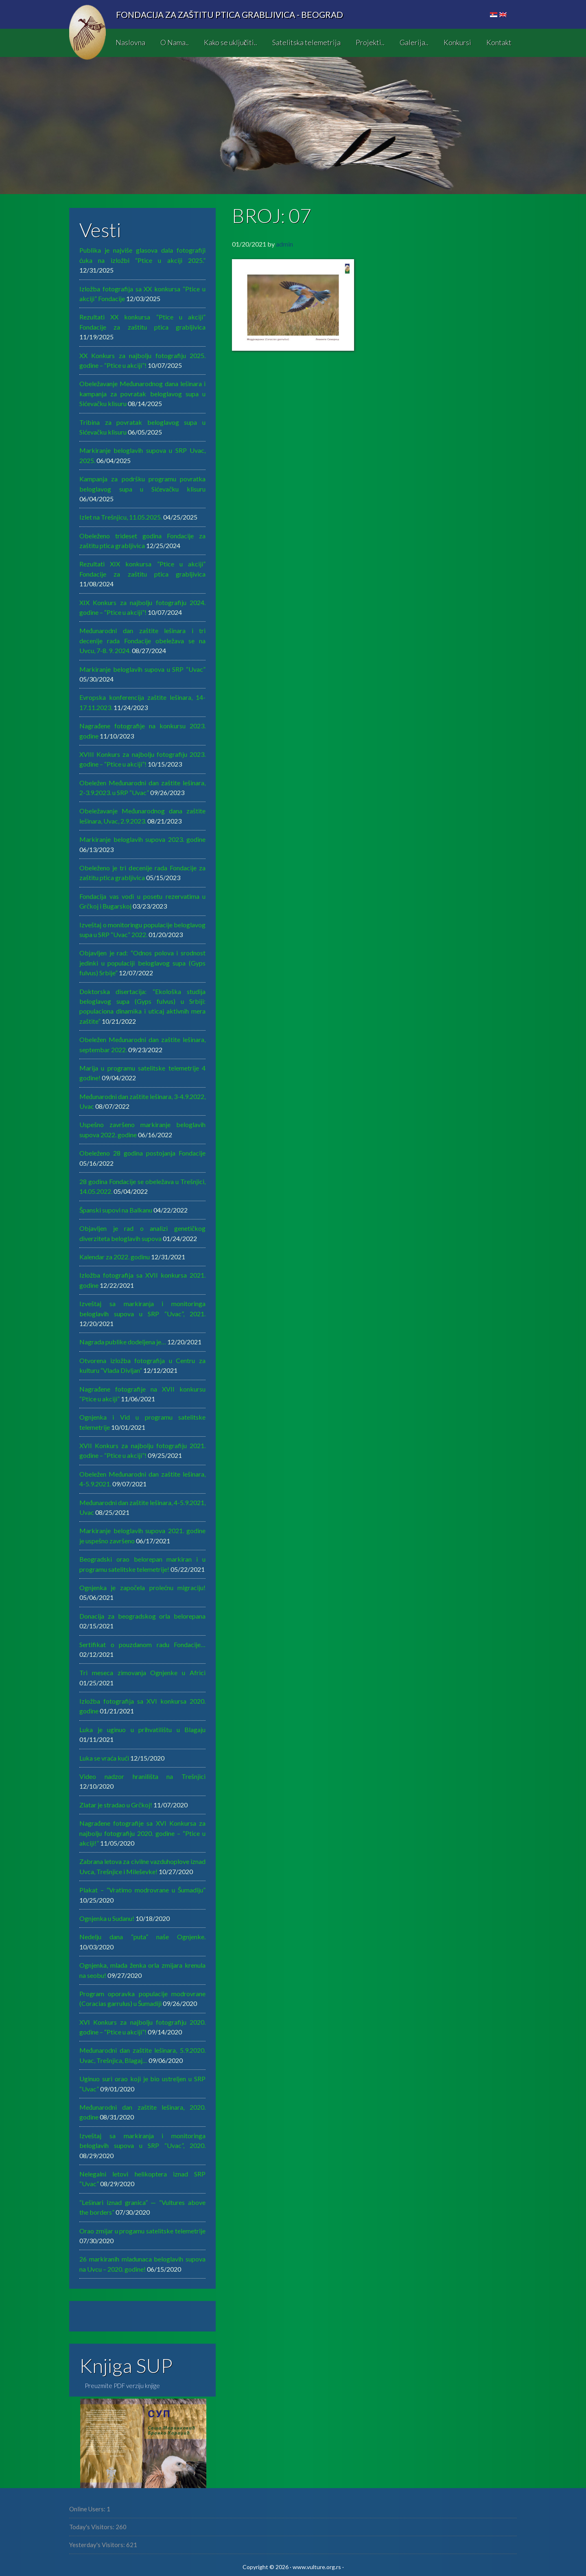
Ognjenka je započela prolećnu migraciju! (142, 1587)
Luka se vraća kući (104, 1758)
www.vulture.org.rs (317, 2566)
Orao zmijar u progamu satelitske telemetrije (142, 2231)
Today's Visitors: (92, 2526)
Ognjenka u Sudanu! (106, 1918)
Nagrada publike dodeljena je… (122, 1342)
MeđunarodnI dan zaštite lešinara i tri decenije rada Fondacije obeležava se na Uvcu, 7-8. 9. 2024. (142, 640)
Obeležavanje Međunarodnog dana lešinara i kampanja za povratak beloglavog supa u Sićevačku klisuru (142, 393)
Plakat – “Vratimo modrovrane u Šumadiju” (142, 1890)
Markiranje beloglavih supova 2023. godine (142, 839)
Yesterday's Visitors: (97, 2544)
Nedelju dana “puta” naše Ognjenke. (142, 1936)
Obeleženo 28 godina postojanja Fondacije (142, 1153)
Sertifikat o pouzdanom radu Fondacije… (142, 1644)
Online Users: (88, 2509)
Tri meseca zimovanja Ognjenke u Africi (142, 1672)
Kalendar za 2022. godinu (114, 1257)
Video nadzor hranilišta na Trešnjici (142, 1776)
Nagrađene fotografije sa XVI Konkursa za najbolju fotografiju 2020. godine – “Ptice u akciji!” (142, 1833)
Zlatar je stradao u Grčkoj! (115, 1805)
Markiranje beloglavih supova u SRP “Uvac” (142, 669)
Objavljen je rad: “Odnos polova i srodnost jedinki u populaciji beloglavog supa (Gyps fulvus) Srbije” (142, 963)
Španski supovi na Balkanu (115, 1210)
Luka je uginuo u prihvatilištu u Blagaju (142, 1729)
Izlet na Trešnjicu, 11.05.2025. (120, 517)
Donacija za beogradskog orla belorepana (142, 1616)
